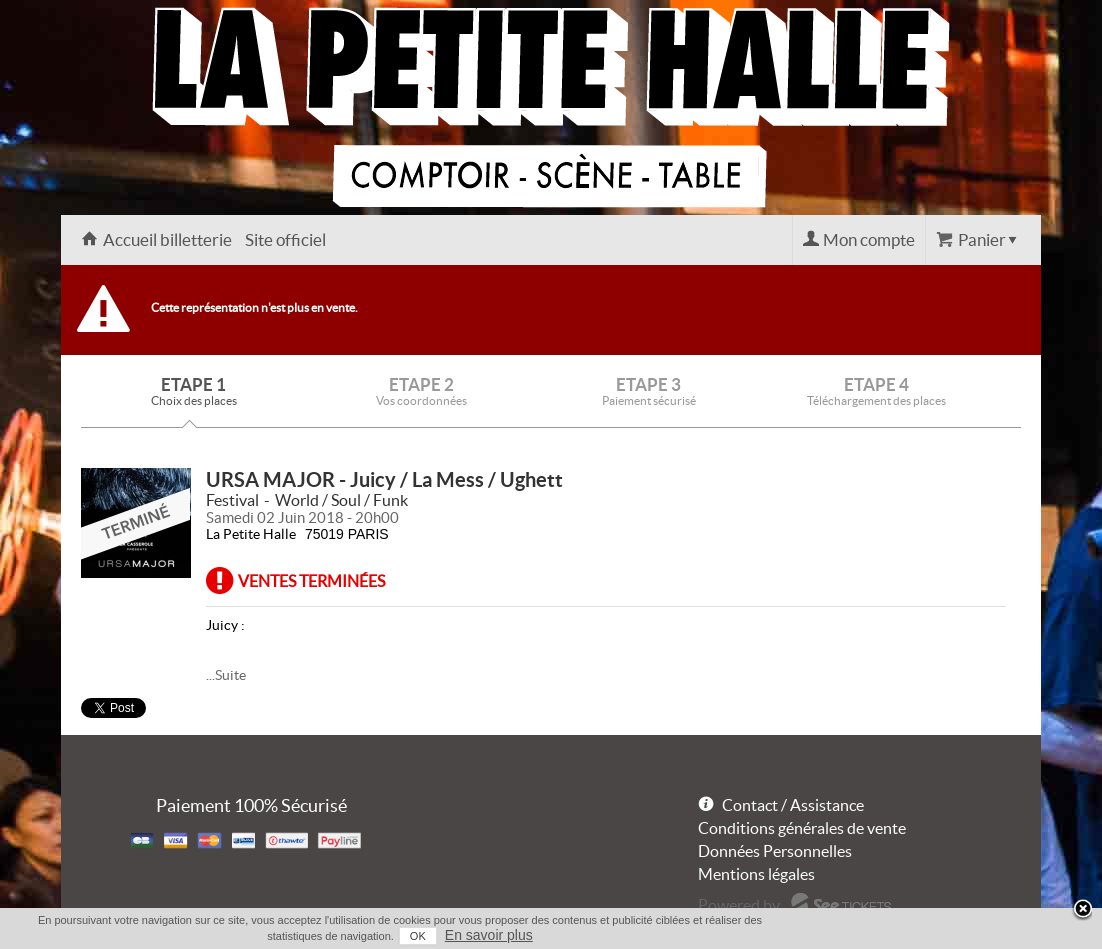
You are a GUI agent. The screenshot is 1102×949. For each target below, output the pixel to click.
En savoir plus (489, 935)
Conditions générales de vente (802, 828)
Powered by (739, 905)
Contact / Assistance (793, 805)
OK (418, 936)
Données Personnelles (775, 851)
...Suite (226, 675)
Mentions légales (756, 874)
